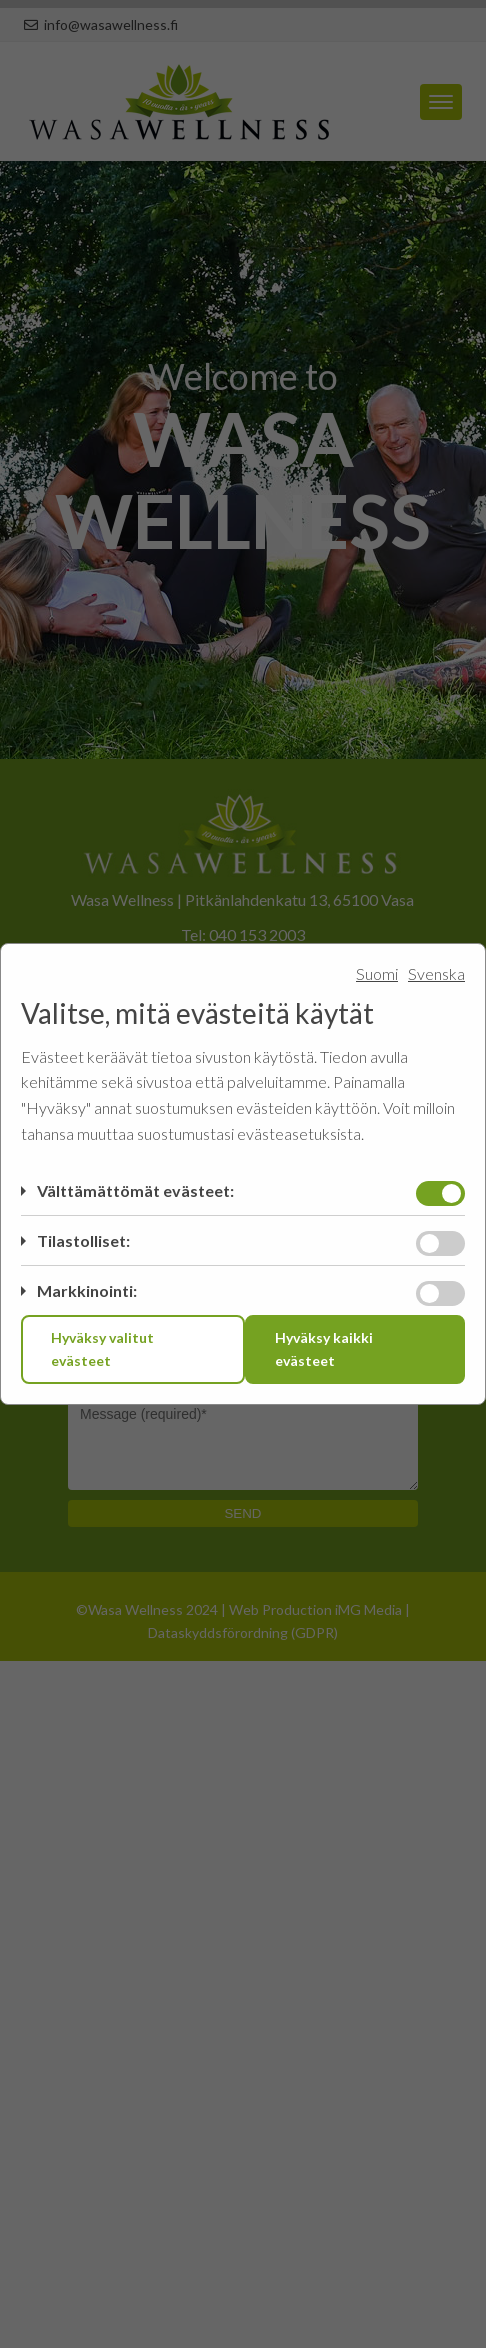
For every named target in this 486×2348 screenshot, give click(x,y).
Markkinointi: (87, 1290)
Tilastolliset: (83, 1240)
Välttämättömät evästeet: (135, 1190)
